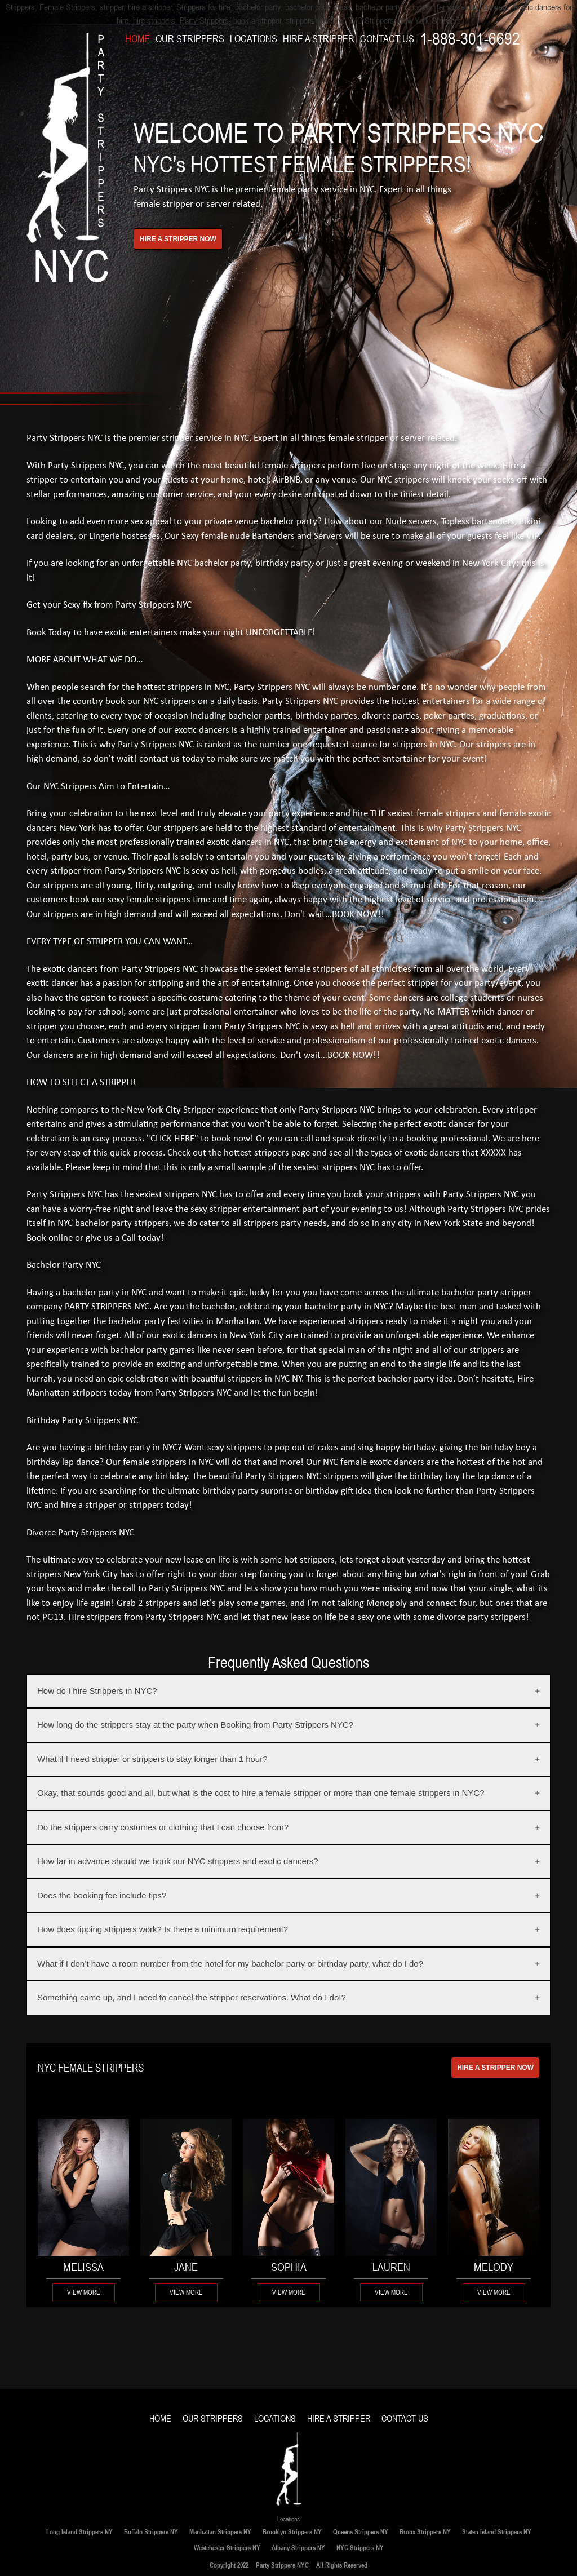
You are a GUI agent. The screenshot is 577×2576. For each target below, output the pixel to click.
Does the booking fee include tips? (101, 1895)
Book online (49, 1238)
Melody (493, 2266)
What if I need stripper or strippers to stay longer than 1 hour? (152, 1759)
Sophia (289, 2266)
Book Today (48, 633)
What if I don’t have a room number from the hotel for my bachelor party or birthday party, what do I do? (230, 1963)
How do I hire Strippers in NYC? (97, 1691)
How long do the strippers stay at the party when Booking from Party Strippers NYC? (195, 1724)
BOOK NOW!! (358, 914)
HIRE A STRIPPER (318, 39)
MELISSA (83, 2266)
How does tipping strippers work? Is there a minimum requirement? (162, 1929)
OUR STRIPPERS (190, 39)
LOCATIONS (253, 39)
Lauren (391, 2266)
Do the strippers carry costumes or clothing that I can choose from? (162, 1827)
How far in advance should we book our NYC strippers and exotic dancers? (177, 1861)
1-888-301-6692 (470, 38)
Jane (186, 2266)
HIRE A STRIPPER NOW (495, 2068)
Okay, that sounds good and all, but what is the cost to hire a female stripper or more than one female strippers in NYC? (260, 1793)
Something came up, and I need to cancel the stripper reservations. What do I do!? (191, 1997)
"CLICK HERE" (172, 1139)
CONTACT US (387, 39)
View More (83, 2292)
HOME (137, 39)
